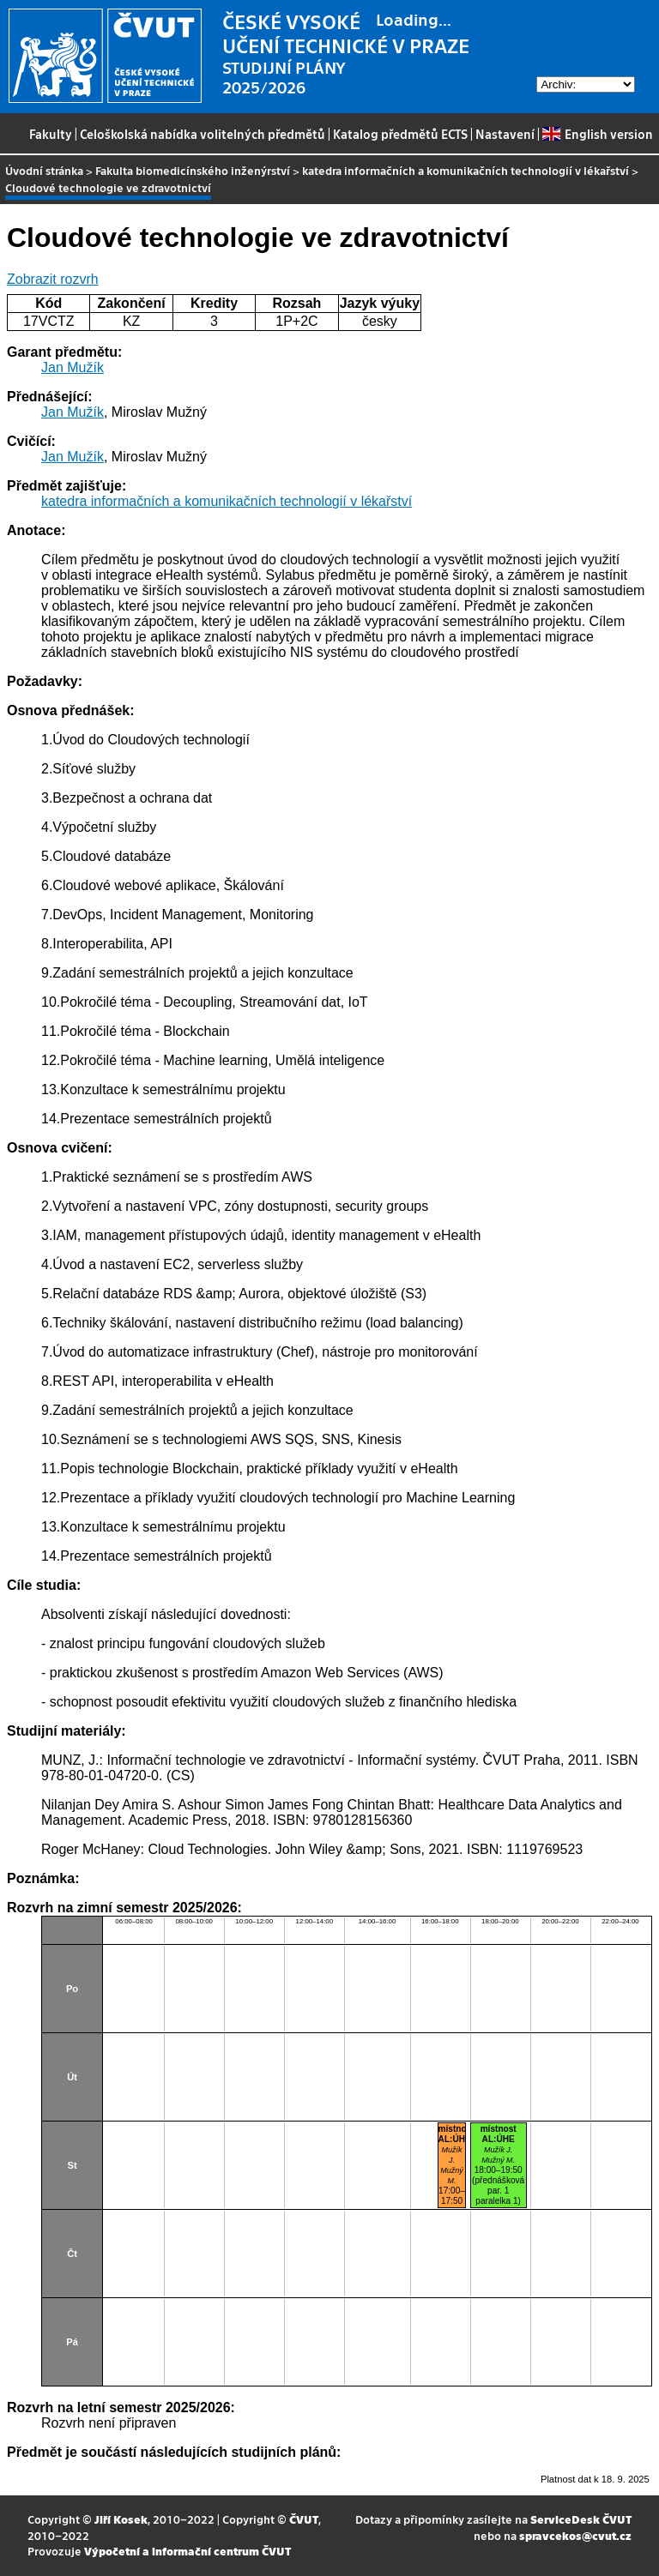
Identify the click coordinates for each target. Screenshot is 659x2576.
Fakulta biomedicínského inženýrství (192, 170)
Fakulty (50, 133)
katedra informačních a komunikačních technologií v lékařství (465, 170)
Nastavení (505, 133)
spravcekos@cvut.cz (575, 2535)
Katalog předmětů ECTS (400, 133)
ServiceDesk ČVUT (581, 2519)
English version (597, 133)
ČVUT (303, 2519)
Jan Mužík (72, 367)
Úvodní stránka (44, 170)
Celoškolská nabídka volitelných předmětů (202, 133)
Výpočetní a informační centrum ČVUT (187, 2550)
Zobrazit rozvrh (53, 279)
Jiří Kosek (121, 2519)
